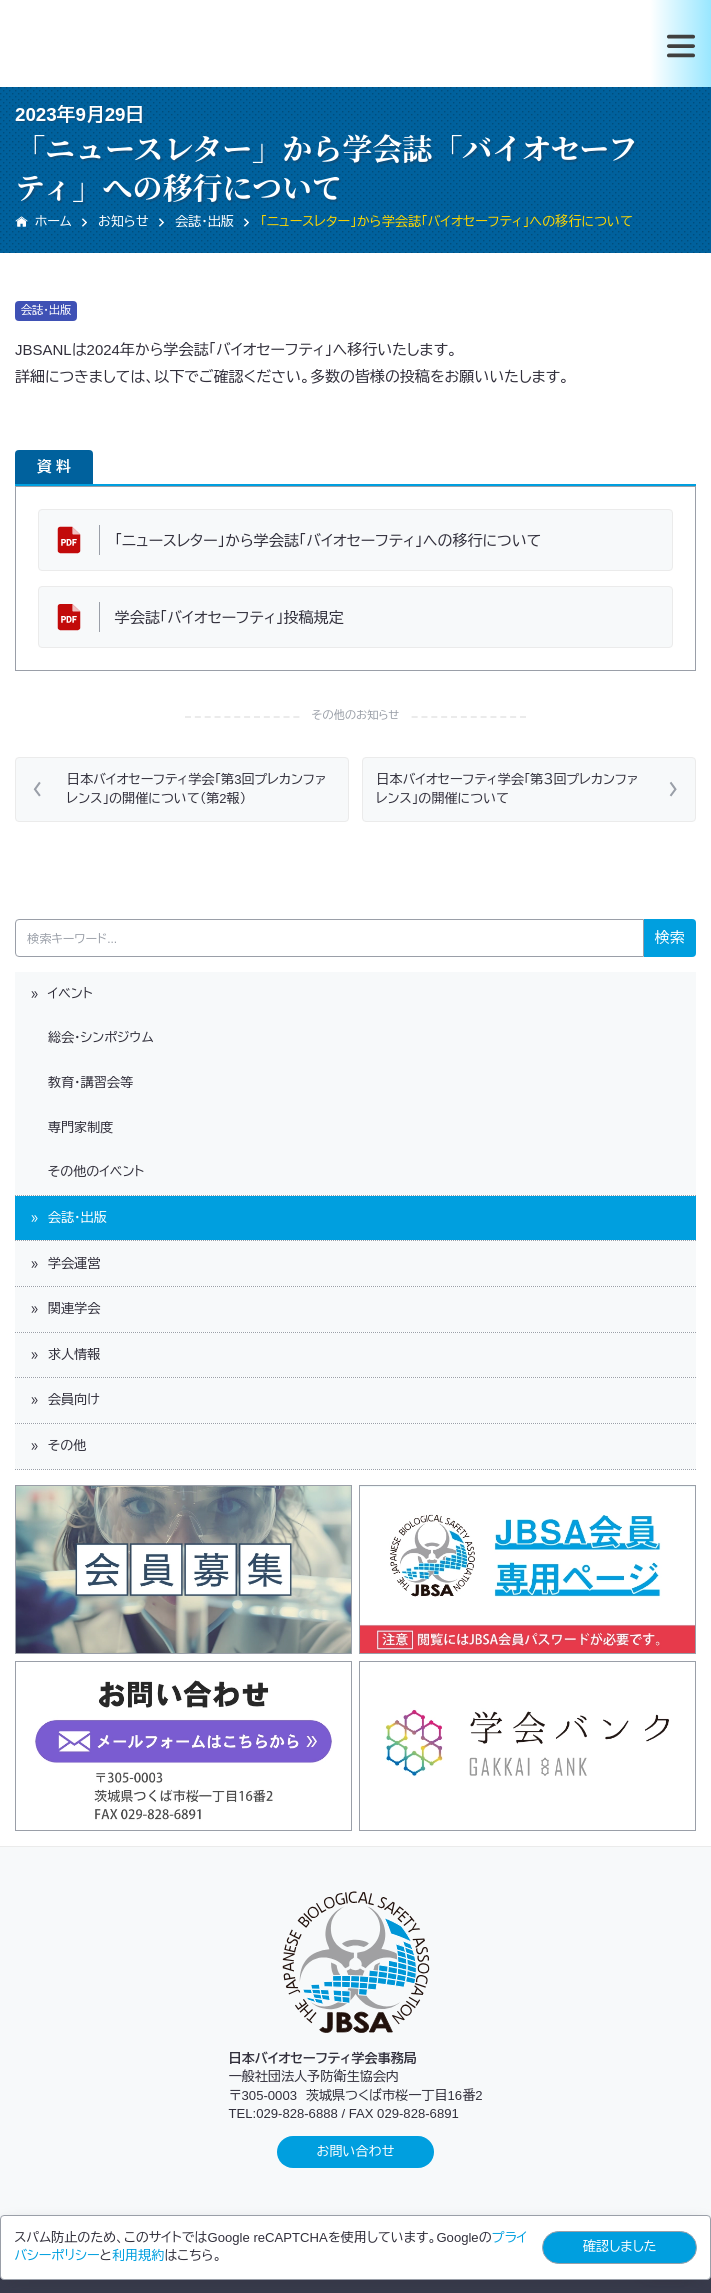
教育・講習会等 (80, 1082)
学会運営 (64, 1263)
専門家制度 (70, 1127)
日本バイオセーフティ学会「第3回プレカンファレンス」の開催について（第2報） (196, 788)
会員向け (64, 1399)
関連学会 (64, 1308)
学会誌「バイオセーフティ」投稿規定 (229, 617)
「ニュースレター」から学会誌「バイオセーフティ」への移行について (328, 540)
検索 (670, 937)
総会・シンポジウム (90, 1037)
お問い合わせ (356, 2151)
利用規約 (138, 2255)
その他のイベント (86, 1171)
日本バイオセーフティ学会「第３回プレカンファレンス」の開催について (507, 788)
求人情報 (64, 1354)
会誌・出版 (67, 1217)
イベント (60, 993)
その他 (57, 1445)
